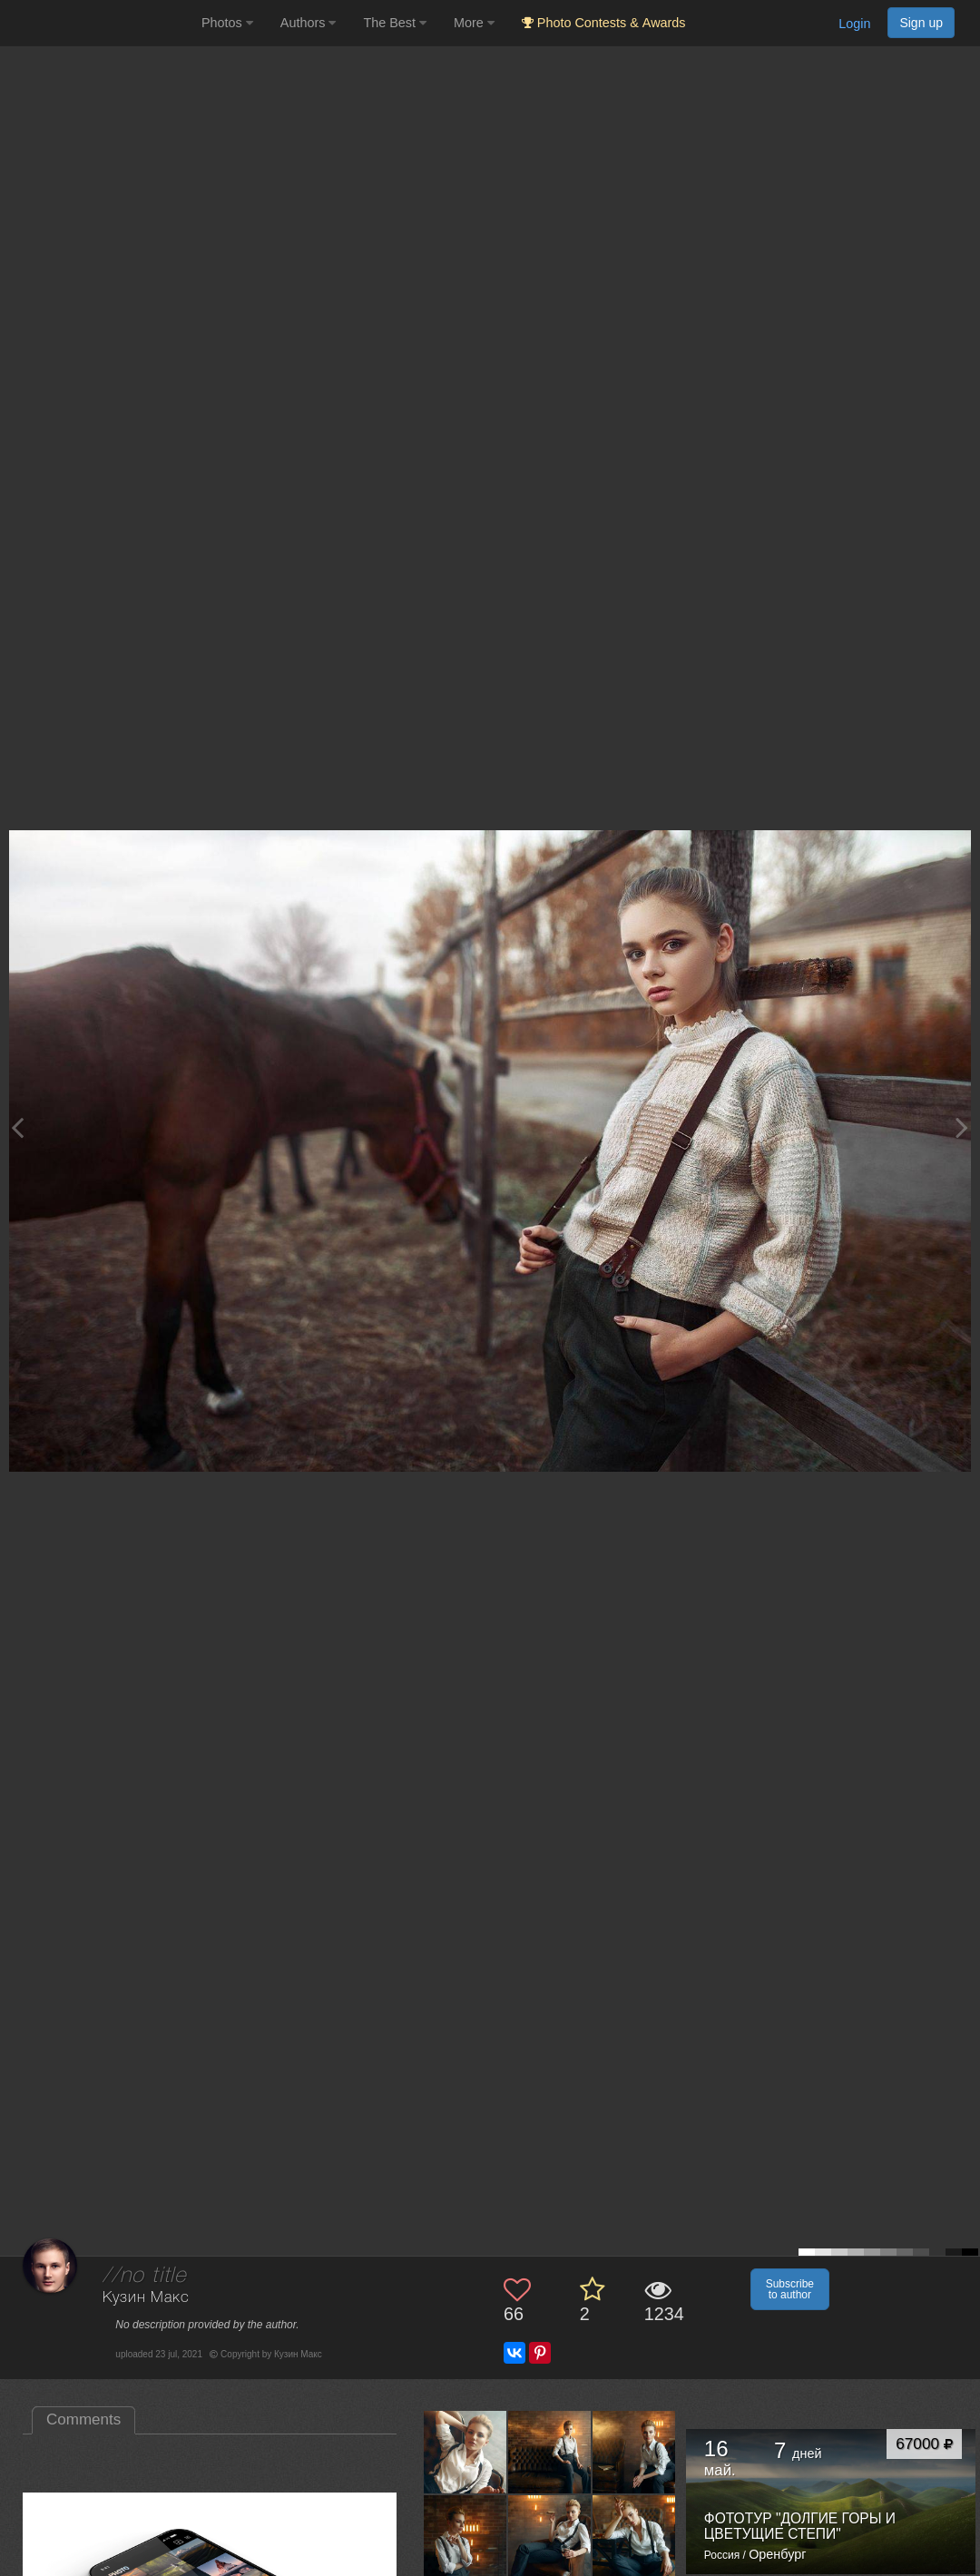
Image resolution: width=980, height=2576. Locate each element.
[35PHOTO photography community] (98, 23)
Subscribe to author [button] (790, 2289)
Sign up (921, 22)
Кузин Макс (146, 2298)
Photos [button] (227, 22)
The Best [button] (394, 22)
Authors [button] (308, 22)
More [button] (474, 22)
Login (854, 23)
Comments (83, 2419)
